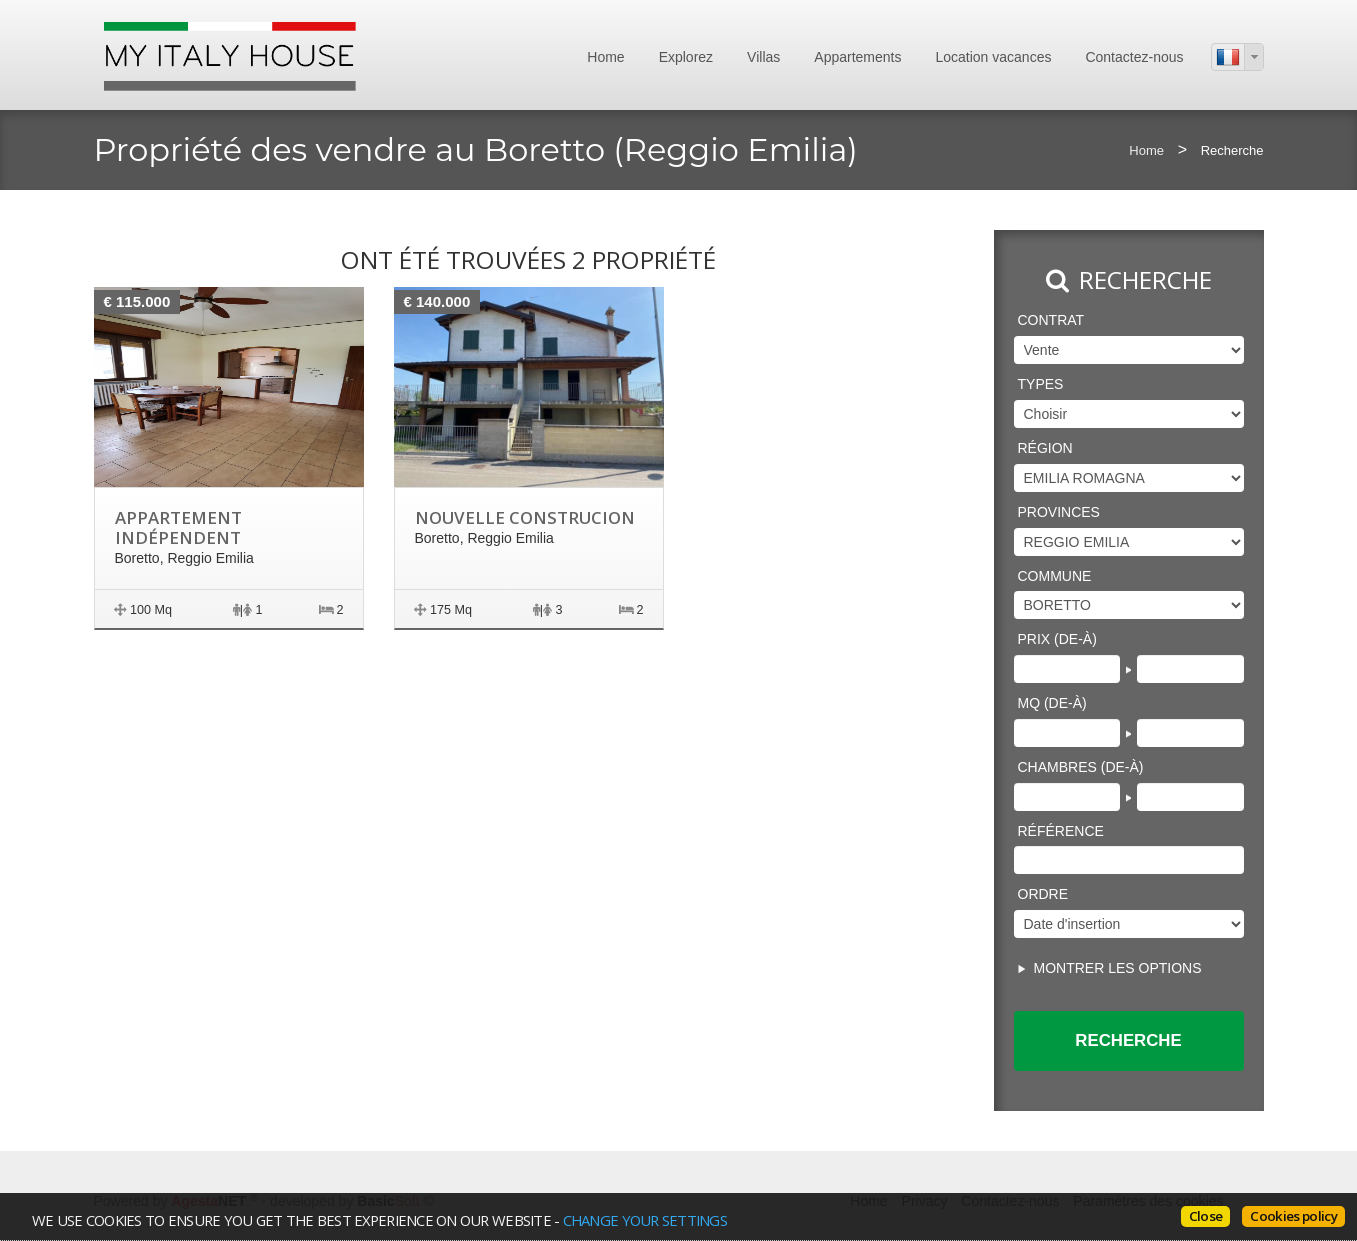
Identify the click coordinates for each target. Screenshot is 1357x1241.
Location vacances (993, 57)
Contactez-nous (1134, 57)
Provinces (1059, 512)
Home (605, 57)
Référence (1061, 831)
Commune (1055, 576)
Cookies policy (1293, 1216)
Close (1206, 1216)
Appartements (857, 57)
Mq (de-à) (1052, 703)
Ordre (1043, 894)
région (1045, 448)
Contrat (1051, 320)
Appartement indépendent (178, 527)
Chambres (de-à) (1081, 767)
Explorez (686, 57)
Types (1041, 384)
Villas (763, 57)
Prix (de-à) (1057, 639)
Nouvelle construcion (524, 517)
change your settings (644, 1220)
